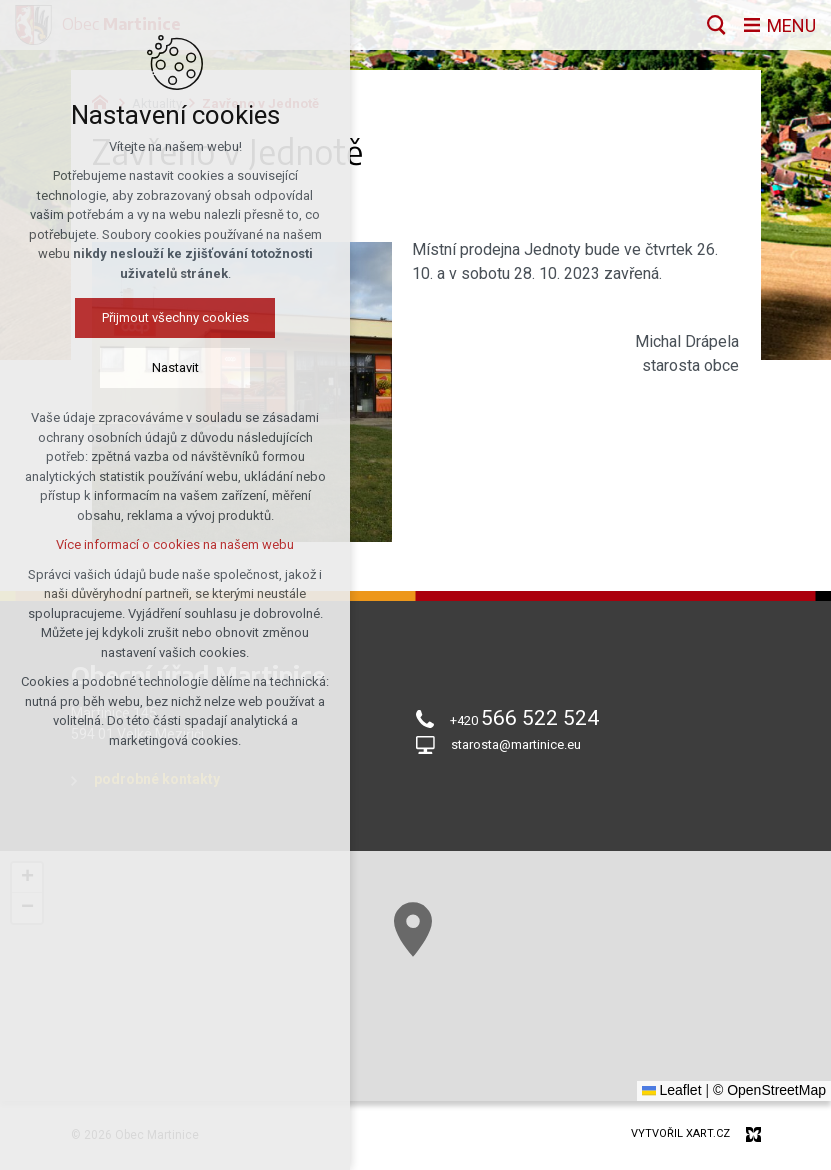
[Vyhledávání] (716, 25)
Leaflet (672, 1090)
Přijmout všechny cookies (175, 317)
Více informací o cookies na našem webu (175, 544)
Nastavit (175, 367)
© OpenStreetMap (769, 1090)
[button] (413, 929)
